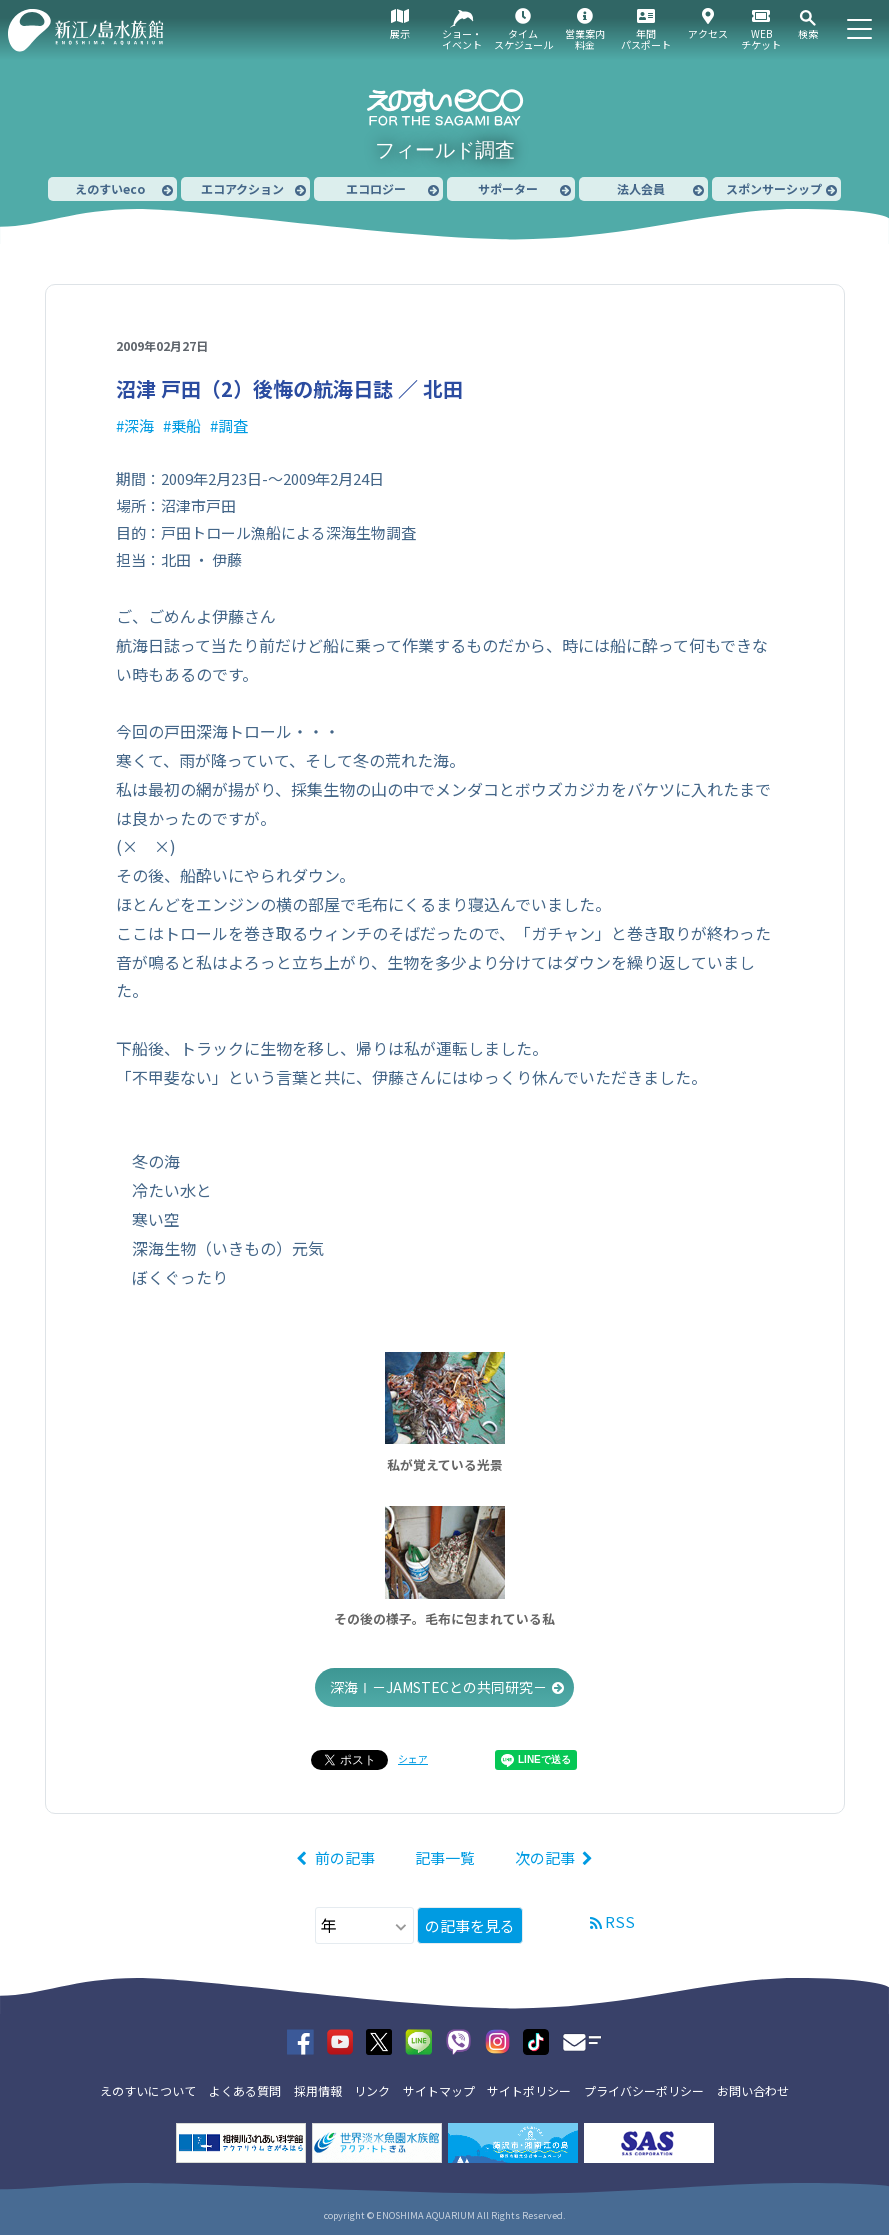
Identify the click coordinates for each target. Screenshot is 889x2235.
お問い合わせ (753, 2090)
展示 (400, 33)
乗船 (186, 425)
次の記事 (545, 1857)
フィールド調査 (445, 150)
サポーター (508, 188)
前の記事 (345, 1857)
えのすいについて (148, 2090)
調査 (233, 425)
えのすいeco (110, 188)
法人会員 (641, 188)
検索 (808, 33)
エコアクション (242, 188)
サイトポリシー (529, 2090)
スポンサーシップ (774, 188)
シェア (413, 1758)
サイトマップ (439, 2090)
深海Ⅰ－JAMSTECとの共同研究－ (438, 1687)
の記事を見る (470, 1925)
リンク (372, 2090)
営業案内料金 (585, 39)
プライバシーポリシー (644, 2090)
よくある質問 (245, 2090)
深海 (139, 425)
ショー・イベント (462, 39)
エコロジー (376, 188)
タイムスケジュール (523, 39)
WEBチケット (761, 39)
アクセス (708, 33)
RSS (620, 1921)
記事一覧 (445, 1857)
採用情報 (318, 2090)
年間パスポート (646, 39)
